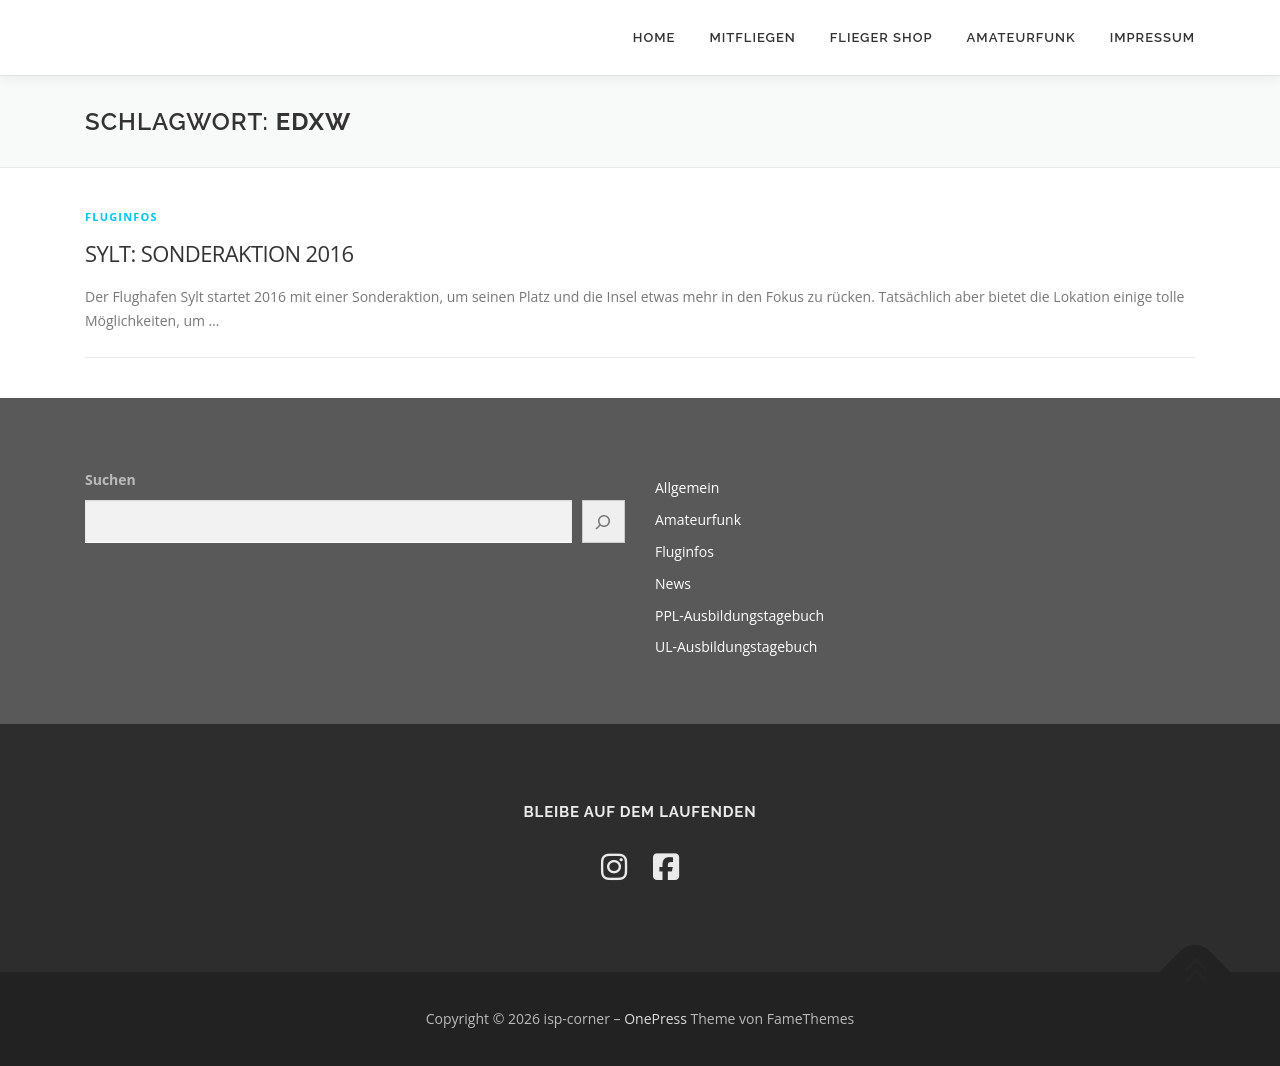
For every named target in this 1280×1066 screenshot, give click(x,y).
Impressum (1152, 37)
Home (654, 37)
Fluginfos (121, 216)
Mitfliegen (752, 37)
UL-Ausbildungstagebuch (736, 646)
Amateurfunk (1021, 37)
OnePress (655, 1018)
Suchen (110, 479)
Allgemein (687, 487)
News (673, 583)
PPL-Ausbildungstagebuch (739, 615)
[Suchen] (604, 521)
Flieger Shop (881, 37)
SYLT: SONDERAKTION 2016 (219, 253)
